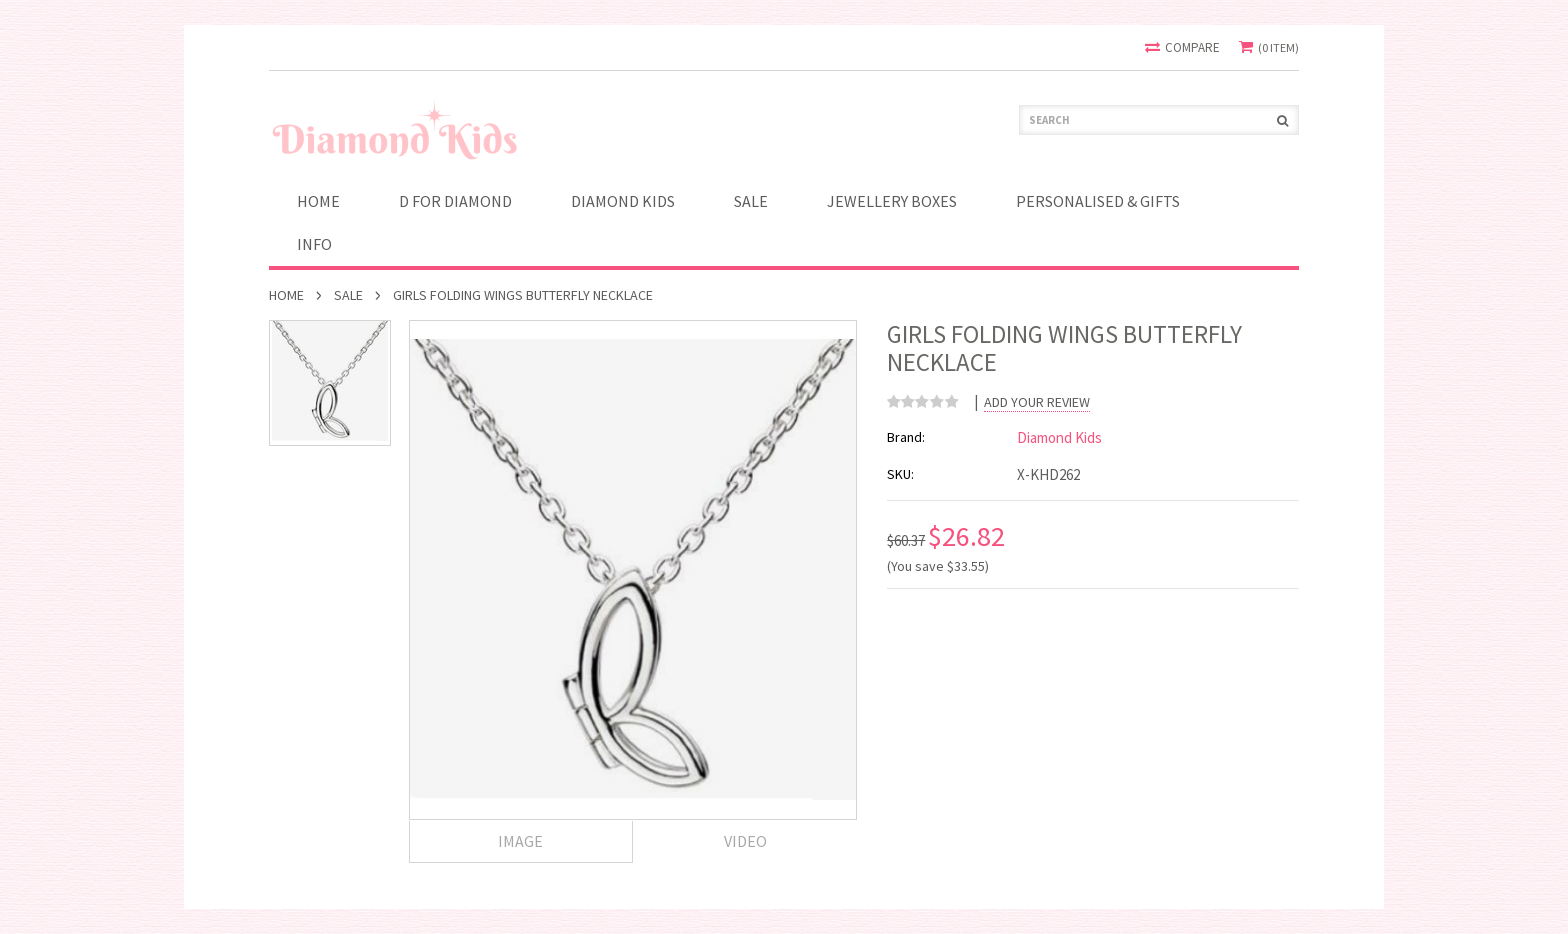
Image (520, 841)
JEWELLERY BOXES (892, 201)
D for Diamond (455, 201)
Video (745, 841)
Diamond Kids (623, 201)
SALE (751, 201)
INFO (314, 244)
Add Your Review (1037, 402)
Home (286, 295)
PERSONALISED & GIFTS (1098, 201)
